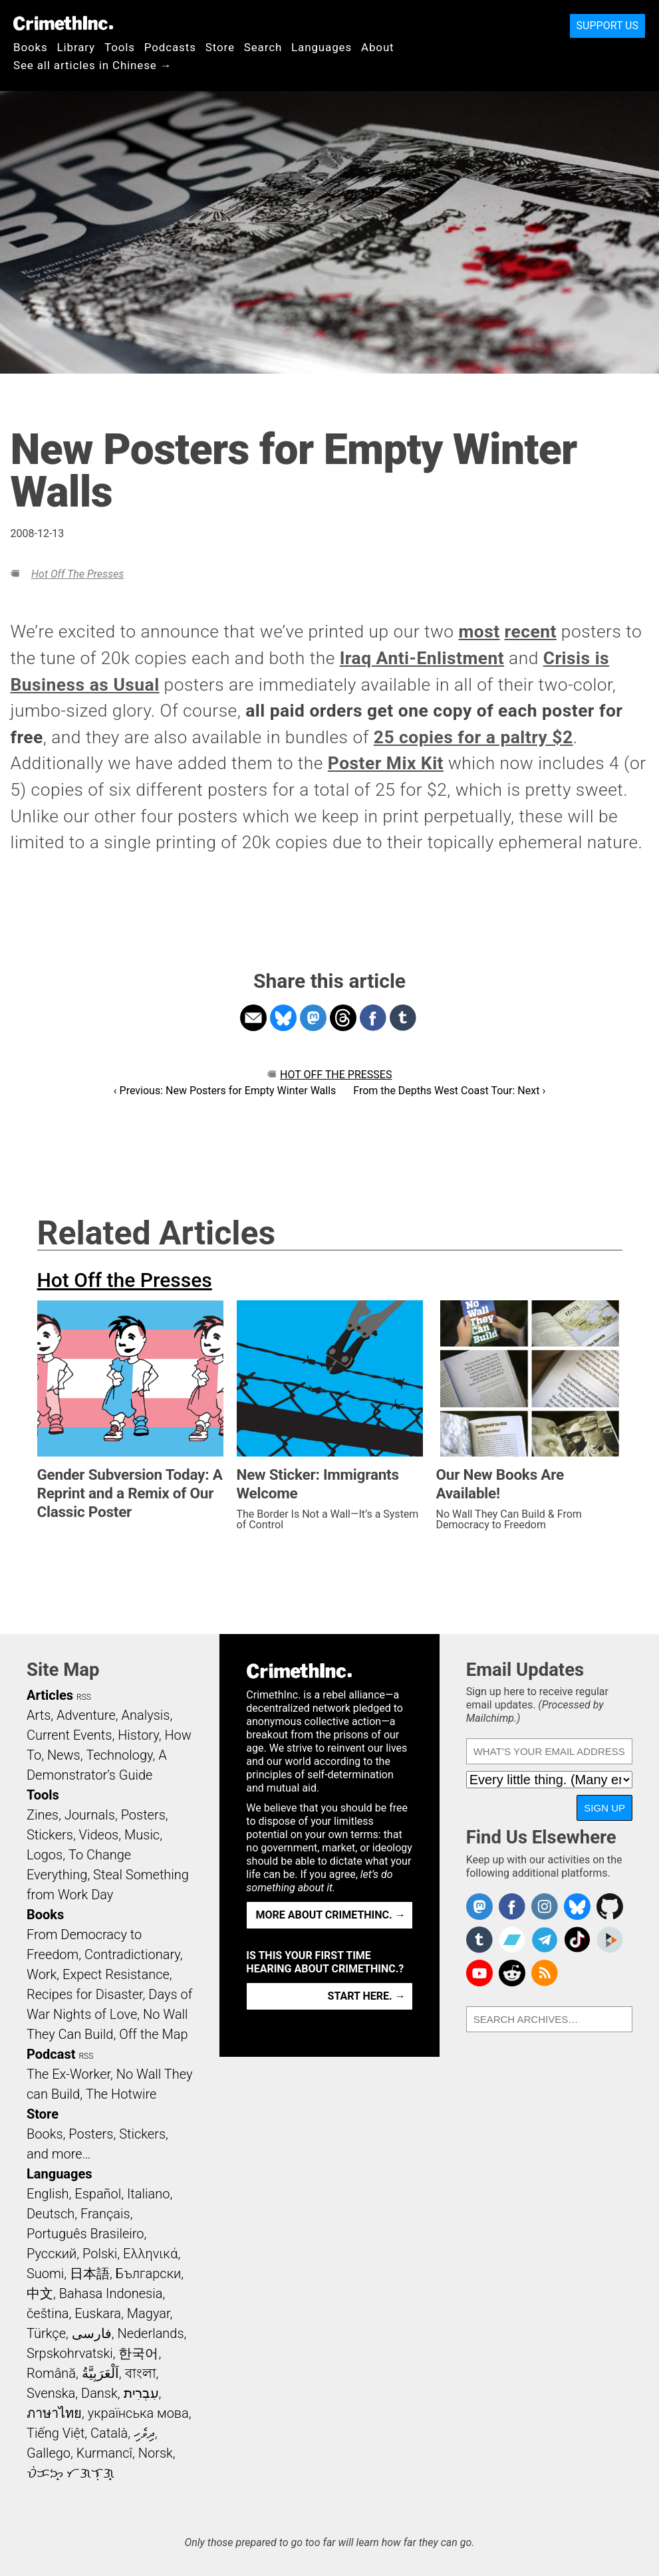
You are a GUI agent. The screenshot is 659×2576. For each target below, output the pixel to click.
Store (220, 47)
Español (97, 2194)
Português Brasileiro (85, 2234)
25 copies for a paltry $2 (473, 737)
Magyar (148, 2313)
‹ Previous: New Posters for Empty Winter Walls (225, 1090)
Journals (90, 1815)
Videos (99, 1835)
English (48, 2194)
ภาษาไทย (54, 2413)
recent (531, 632)
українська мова (138, 2413)
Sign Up (604, 1808)
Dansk (99, 2393)
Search (263, 47)
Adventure (86, 1715)
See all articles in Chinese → (92, 65)
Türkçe (46, 2333)
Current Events (69, 1735)
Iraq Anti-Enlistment (422, 658)
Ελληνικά (150, 2254)
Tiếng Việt (55, 2433)
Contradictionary (132, 1954)
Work (42, 1974)
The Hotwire (121, 2094)
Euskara (97, 2313)
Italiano (148, 2194)
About (377, 47)
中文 (40, 2293)
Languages (321, 47)
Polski (99, 2254)
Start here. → (367, 1996)
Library (76, 47)
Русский (51, 2254)
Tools (119, 47)
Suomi (45, 2274)
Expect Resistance (116, 1974)
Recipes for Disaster (85, 1994)
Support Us (607, 25)
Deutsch (50, 2214)
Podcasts (170, 47)
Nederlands (150, 2333)
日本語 (90, 2274)
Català (109, 2433)
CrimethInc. (63, 23)
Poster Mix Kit (386, 763)
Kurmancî (104, 2453)
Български (149, 2274)
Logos (45, 1855)
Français (105, 2214)
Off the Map (153, 2034)
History (138, 1735)
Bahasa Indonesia (111, 2293)
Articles (50, 1695)
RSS (83, 1697)
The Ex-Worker (68, 2074)
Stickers (50, 1835)
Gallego (48, 2453)
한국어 (138, 2353)
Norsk (155, 2453)
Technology (119, 1755)
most (479, 632)
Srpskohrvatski (70, 2353)
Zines (43, 1815)
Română (51, 2373)
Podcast (51, 2054)
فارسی (92, 2333)
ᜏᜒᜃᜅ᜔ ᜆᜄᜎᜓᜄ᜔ (70, 2473)
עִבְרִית (141, 2393)
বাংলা (140, 2373)
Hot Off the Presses (77, 574)
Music (142, 1835)
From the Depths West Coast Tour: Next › (449, 1090)
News (63, 1755)
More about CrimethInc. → (331, 1915)
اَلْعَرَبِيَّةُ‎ (100, 2373)
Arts (39, 1715)
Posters (143, 1815)
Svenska (51, 2393)
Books (30, 47)
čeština (47, 2313)
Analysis (145, 1715)
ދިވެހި (144, 2433)
